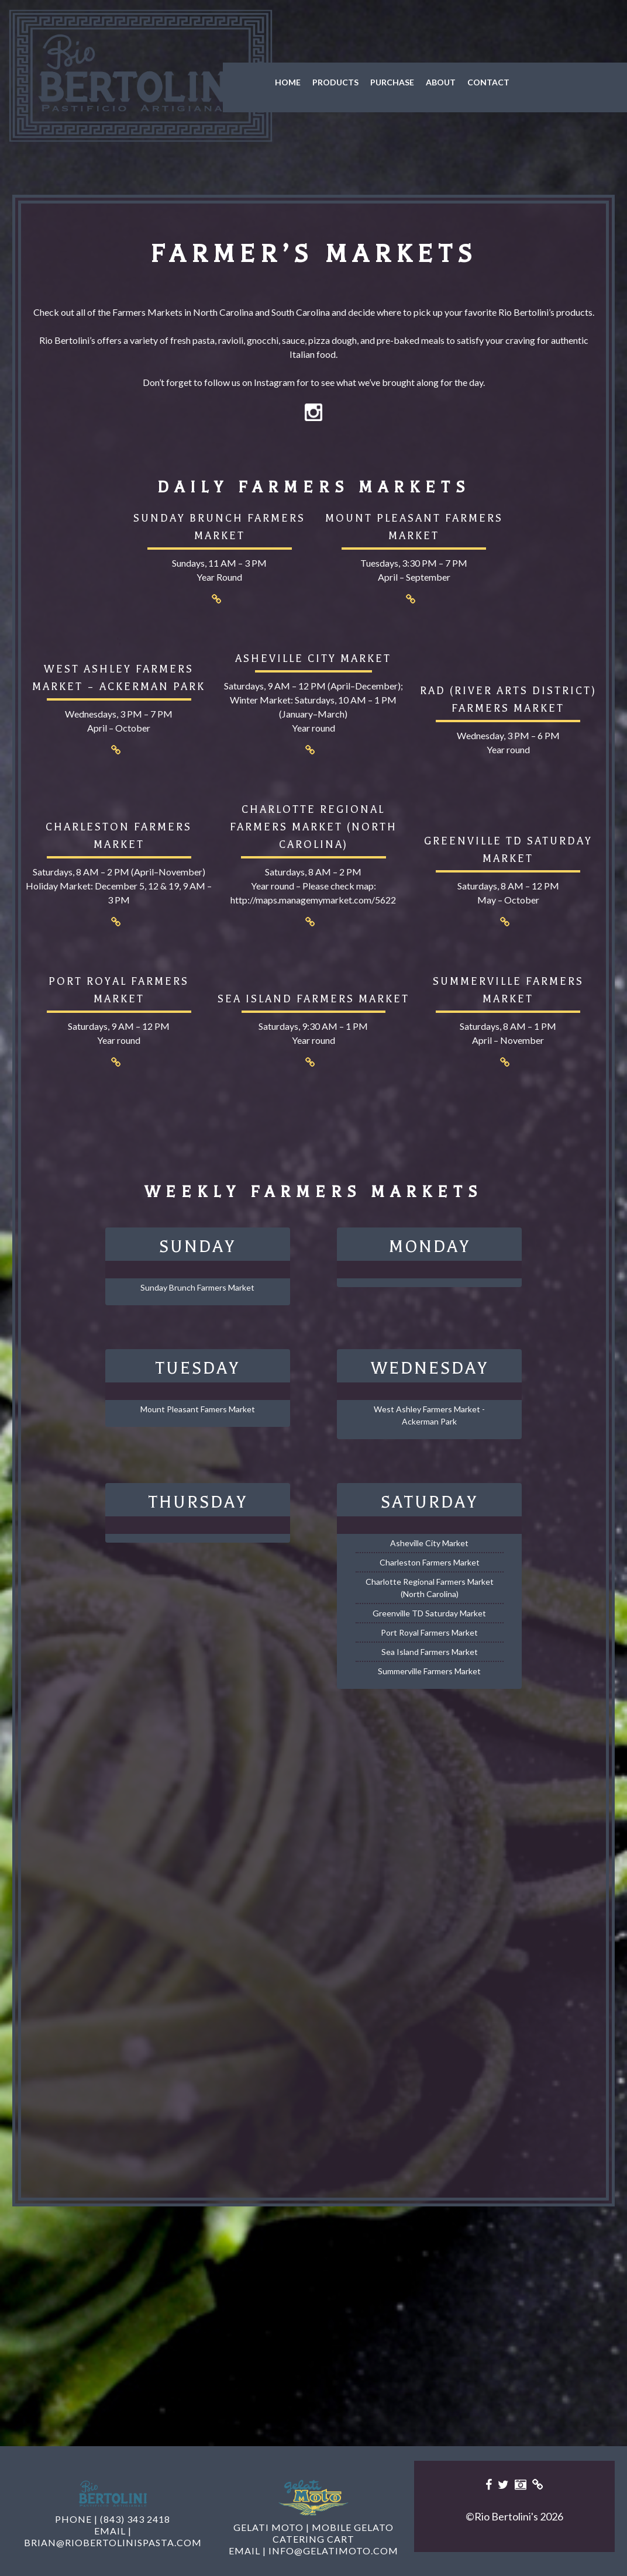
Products (314, 82)
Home (267, 82)
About (420, 82)
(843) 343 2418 (135, 2506)
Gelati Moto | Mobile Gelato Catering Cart (313, 2520)
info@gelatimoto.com (333, 2538)
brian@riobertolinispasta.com (113, 2530)
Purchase (371, 82)
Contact (467, 82)
